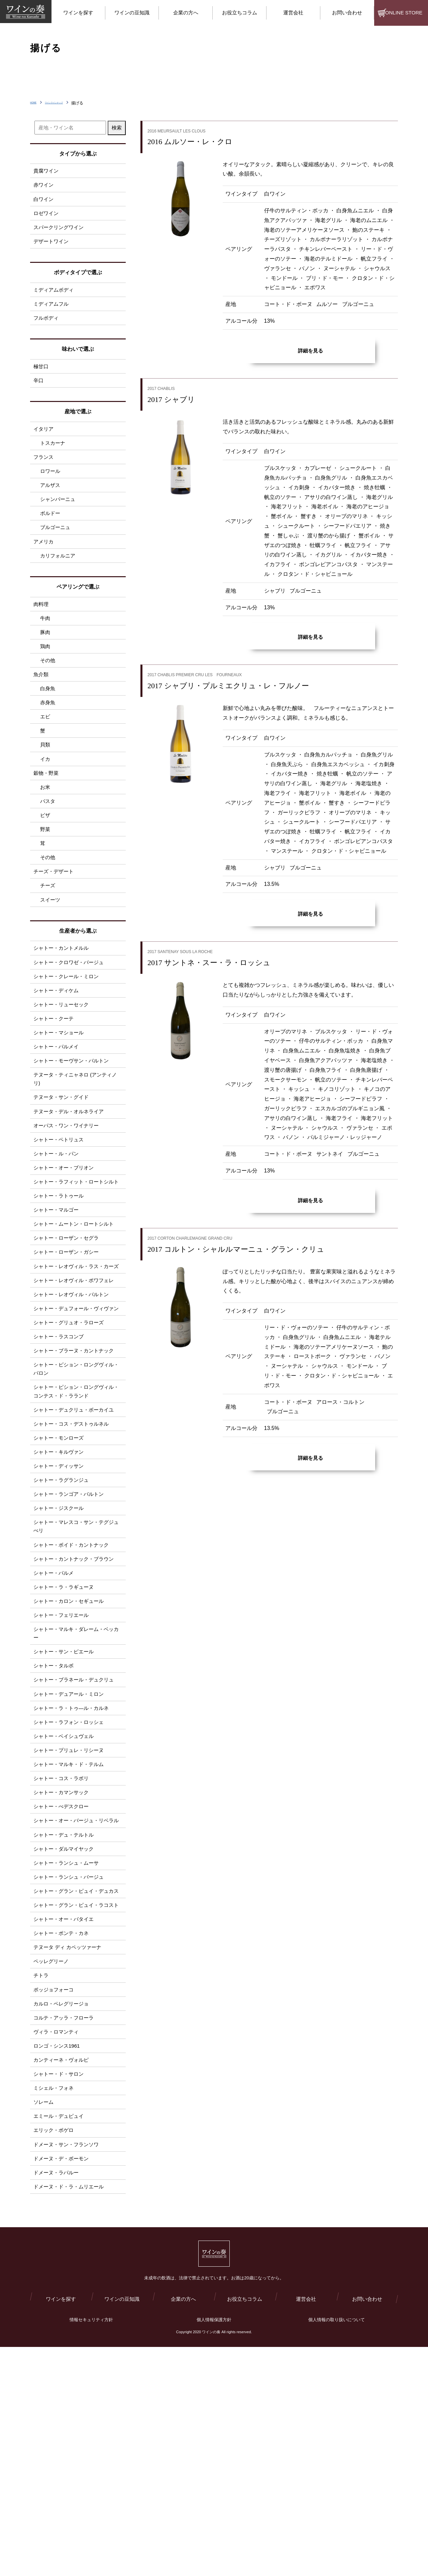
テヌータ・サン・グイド (62, 1164)
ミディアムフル (52, 313)
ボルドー (51, 534)
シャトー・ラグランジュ (62, 1611)
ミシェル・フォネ (54, 2302)
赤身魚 (48, 737)
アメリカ (44, 565)
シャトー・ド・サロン (60, 2287)
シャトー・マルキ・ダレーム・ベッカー (76, 1778)
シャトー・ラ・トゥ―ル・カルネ (73, 1860)
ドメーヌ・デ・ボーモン (62, 2379)
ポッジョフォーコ (54, 2195)
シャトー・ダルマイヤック (65, 2022)
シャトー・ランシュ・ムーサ (68, 2038)
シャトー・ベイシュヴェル (65, 1890)
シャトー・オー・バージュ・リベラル (76, 1987)
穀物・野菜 (46, 814)
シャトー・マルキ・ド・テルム (70, 1921)
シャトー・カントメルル (62, 1002)
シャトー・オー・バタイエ (65, 2118)
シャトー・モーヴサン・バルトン (73, 1124)
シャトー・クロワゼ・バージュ (70, 1017)
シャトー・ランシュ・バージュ (70, 2053)
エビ (45, 753)
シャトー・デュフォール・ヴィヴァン (76, 1418)
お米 (45, 829)
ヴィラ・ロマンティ (57, 2241)
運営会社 (306, 2527)
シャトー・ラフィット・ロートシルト (76, 1261)
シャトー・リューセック (62, 1063)
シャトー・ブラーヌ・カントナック (76, 1469)
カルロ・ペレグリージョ (62, 2210)
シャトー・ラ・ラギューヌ (65, 1727)
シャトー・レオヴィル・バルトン (73, 1398)
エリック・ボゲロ (54, 2348)
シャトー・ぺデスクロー (62, 1967)
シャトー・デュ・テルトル (65, 2007)
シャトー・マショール (60, 1093)
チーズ (48, 936)
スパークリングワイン (60, 232)
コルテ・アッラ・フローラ (65, 2226)
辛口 (38, 393)
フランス (44, 473)
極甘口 (41, 378)
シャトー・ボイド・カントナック (73, 1681)
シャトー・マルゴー (57, 1297)
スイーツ (51, 952)
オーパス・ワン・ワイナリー (68, 1195)
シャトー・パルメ (54, 1712)
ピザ (45, 860)
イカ (45, 799)
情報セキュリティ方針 (91, 2548)
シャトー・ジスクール (60, 1641)
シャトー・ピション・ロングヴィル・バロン (73, 1489)
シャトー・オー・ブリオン (65, 1241)
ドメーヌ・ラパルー (57, 2394)
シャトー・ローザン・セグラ (68, 1327)
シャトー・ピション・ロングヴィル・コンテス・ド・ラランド (73, 1514)
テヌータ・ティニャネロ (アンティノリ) (77, 1144)
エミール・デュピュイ (60, 2333)
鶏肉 (45, 676)
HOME (36, 103)
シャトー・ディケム (57, 1047)
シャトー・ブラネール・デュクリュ (76, 1829)
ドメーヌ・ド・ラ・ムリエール (70, 2409)
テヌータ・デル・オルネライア (70, 1179)
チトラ (41, 2179)
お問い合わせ (367, 2527)
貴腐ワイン (46, 171)
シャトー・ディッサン (60, 1595)
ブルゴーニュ (56, 550)
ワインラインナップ (70, 103)
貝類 (45, 783)
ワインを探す (61, 2527)
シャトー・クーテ (54, 1078)
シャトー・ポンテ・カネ (62, 2134)
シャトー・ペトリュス (60, 1210)
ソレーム (44, 2317)
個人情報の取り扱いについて (336, 2548)
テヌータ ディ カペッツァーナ (69, 2149)
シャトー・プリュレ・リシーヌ (70, 1906)
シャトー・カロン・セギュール (70, 1743)
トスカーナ (53, 458)
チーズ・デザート (54, 921)
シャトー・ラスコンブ (60, 1453)
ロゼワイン (46, 217)
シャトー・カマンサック (62, 1951)
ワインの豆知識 (122, 2527)
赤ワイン (44, 186)
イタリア (44, 443)
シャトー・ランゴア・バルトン (70, 1626)
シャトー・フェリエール (62, 1758)
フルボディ (46, 328)
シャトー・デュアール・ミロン (70, 1844)
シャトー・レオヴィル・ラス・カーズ (76, 1362)
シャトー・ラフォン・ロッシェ (70, 1875)
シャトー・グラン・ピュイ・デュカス (76, 2073)
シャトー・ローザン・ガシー (68, 1342)
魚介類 (41, 707)
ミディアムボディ (54, 297)
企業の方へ (183, 2527)
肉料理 (41, 630)
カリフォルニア (59, 581)
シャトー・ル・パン (57, 1226)
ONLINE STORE (403, 12)
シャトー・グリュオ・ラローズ (70, 1438)
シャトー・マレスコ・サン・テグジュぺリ (76, 1661)
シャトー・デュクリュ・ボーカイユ (76, 1534)
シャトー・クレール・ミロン (68, 1032)
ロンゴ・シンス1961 (58, 2256)
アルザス (51, 504)
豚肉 (45, 661)
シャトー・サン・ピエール (65, 1798)
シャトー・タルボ (54, 1814)
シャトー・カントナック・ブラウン (76, 1697)
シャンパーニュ (59, 519)
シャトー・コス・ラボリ (62, 1936)
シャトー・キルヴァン (60, 1580)
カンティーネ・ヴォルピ (62, 2271)
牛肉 (45, 645)
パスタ (48, 844)
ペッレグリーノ (52, 2164)
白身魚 (48, 722)
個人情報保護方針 (214, 2548)
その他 (48, 692)
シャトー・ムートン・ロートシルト (76, 1312)
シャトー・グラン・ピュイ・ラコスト (76, 2098)
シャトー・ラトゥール (60, 1281)
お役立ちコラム (244, 2527)
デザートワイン (52, 247)
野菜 (45, 875)
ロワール (51, 489)
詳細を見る (310, 351)
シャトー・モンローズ (60, 1565)
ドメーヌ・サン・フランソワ (68, 2363)
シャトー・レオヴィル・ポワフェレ (76, 1382)
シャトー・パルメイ (57, 1109)
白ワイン (44, 202)
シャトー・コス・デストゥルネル (73, 1549)
